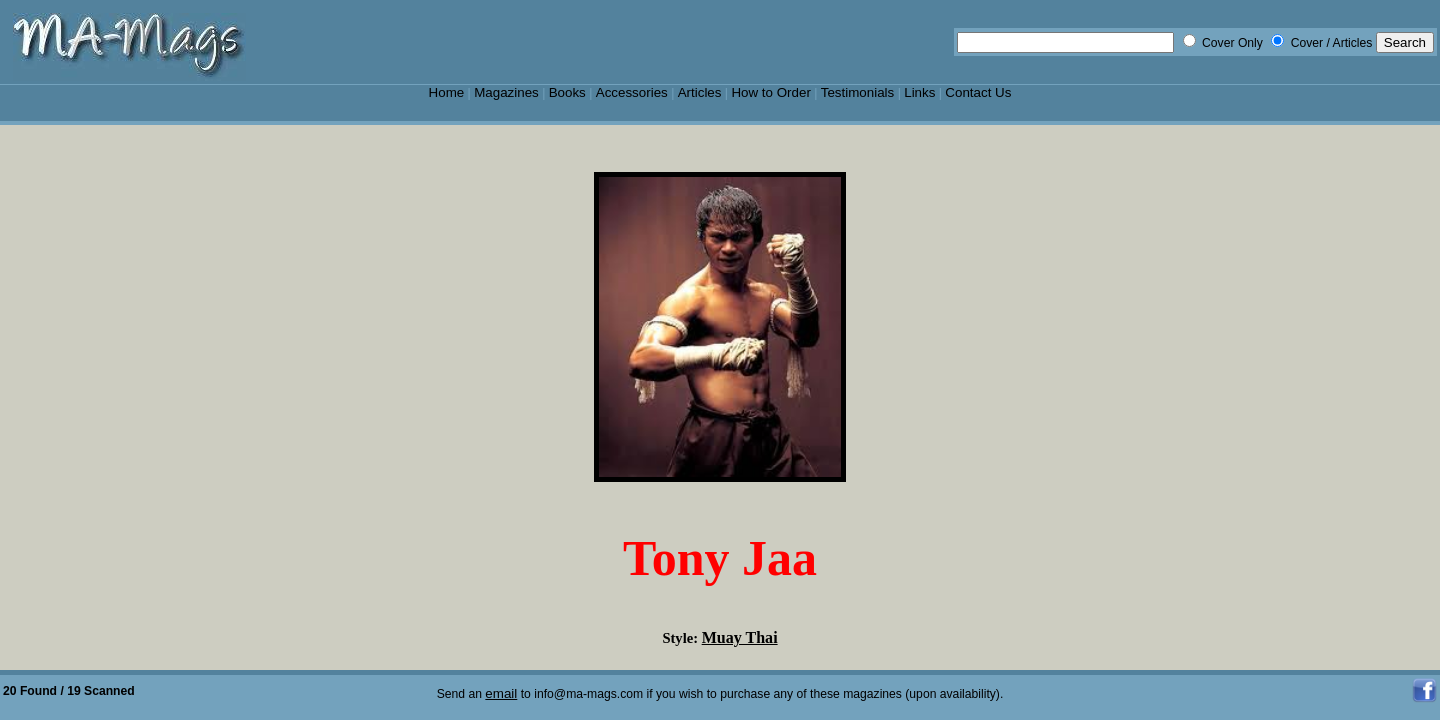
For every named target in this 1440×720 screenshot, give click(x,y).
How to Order (770, 92)
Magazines (506, 92)
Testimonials (858, 92)
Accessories (632, 92)
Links (919, 92)
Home (447, 92)
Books (567, 92)
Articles (700, 92)
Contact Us (978, 92)
